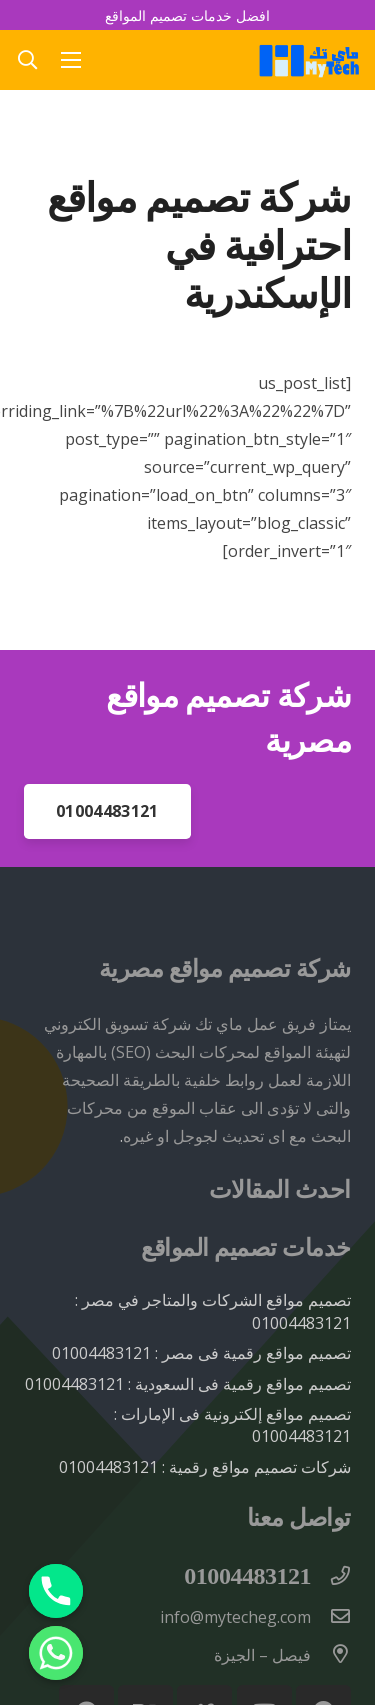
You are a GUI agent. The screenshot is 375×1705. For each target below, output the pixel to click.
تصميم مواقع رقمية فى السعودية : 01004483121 (188, 1384)
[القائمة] (72, 60)
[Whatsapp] (56, 1653)
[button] (27, 60)
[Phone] (56, 1591)
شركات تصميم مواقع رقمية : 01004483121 (205, 1467)
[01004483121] (331, 1577)
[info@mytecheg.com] (331, 1617)
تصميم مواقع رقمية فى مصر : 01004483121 (201, 1353)
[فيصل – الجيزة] (331, 1655)
